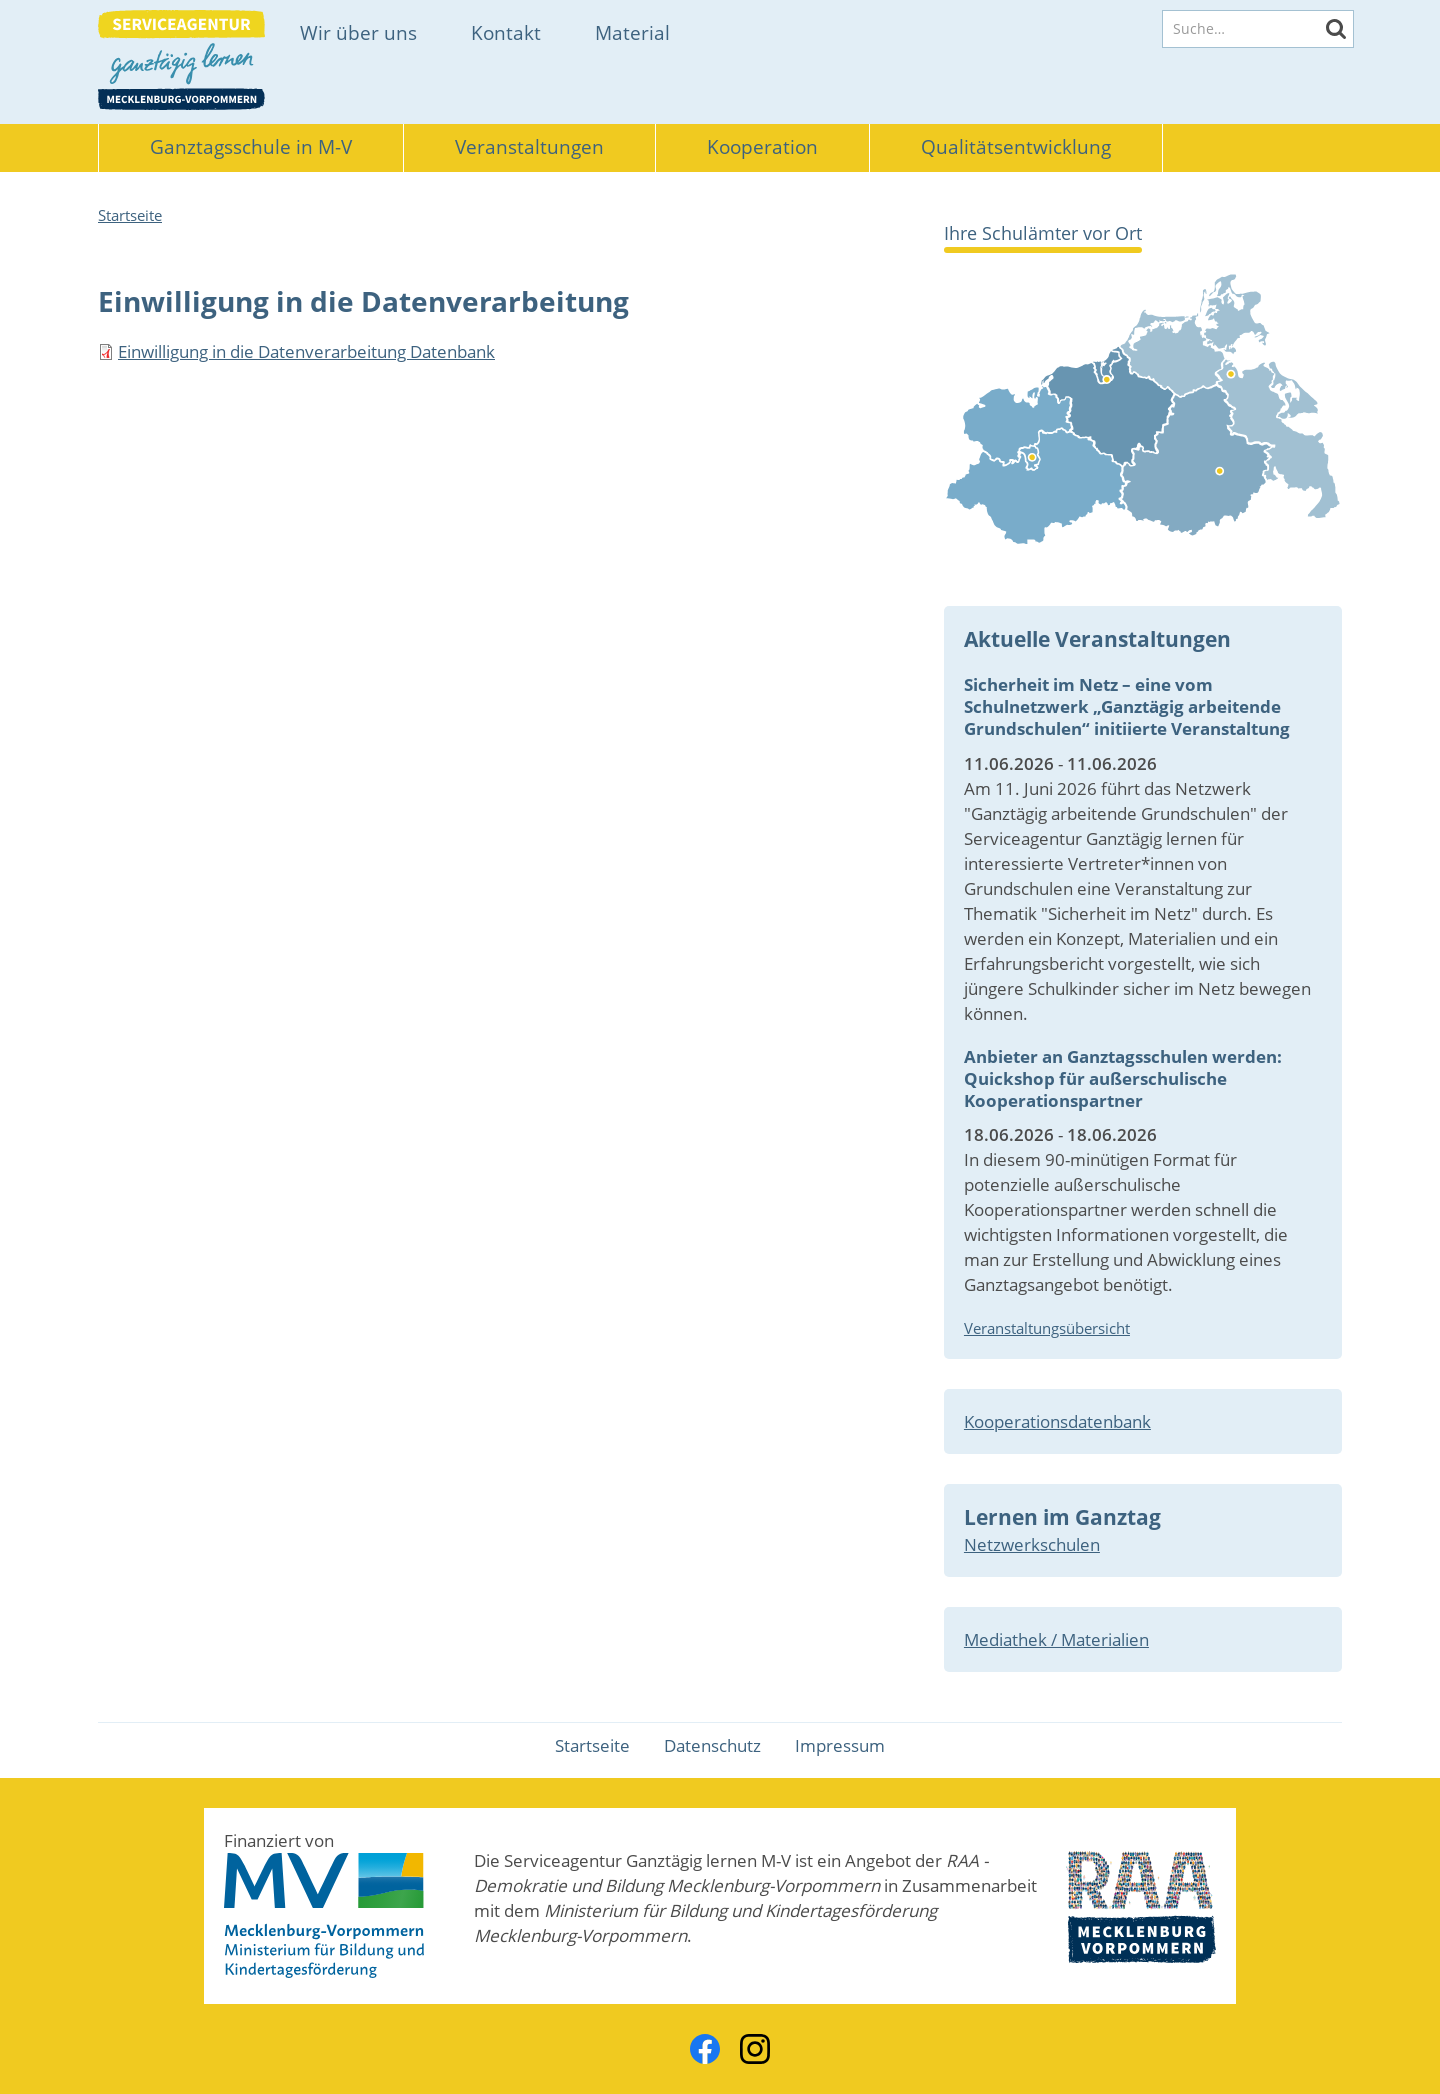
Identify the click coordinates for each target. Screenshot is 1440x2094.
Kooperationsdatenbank (1057, 1421)
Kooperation (762, 147)
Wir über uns (358, 33)
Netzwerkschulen (1032, 1544)
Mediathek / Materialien (1056, 1639)
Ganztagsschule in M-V (251, 147)
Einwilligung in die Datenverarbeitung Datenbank (306, 351)
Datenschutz (712, 1745)
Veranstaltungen (529, 147)
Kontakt (506, 33)
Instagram (755, 2049)
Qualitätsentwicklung (1016, 147)
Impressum (840, 1745)
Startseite (130, 215)
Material (632, 33)
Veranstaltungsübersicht (1047, 1328)
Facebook (705, 2049)
